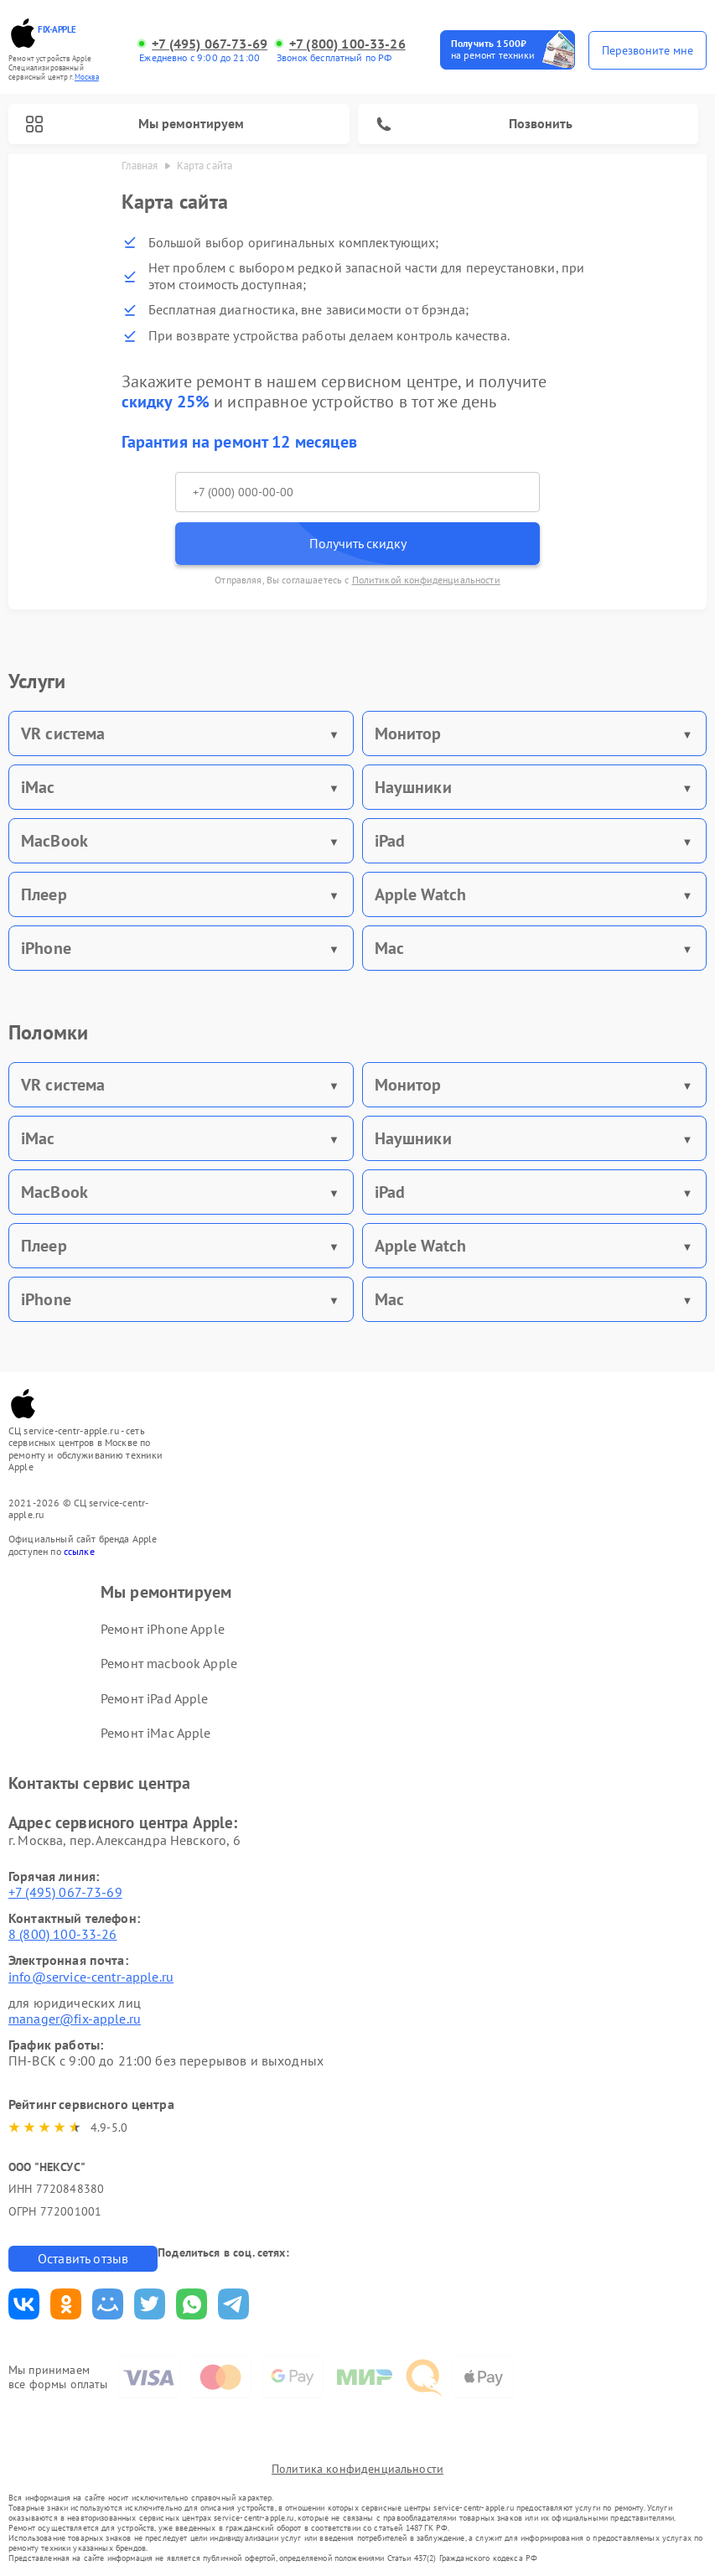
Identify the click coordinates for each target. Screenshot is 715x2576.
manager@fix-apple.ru (74, 2018)
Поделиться (23, 2303)
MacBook (54, 841)
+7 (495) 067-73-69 (209, 44)
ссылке (79, 1551)
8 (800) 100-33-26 (62, 1934)
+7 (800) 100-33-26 (347, 44)
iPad (390, 841)
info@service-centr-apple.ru (91, 1976)
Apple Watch (421, 894)
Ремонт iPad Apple (155, 1698)
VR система (63, 733)
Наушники (413, 787)
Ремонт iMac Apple (156, 1732)
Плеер (44, 894)
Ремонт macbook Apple (169, 1663)
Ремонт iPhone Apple (163, 1628)
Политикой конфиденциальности (426, 579)
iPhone (46, 948)
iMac (38, 787)
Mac (389, 948)
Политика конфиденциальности (357, 2468)
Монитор (408, 733)
